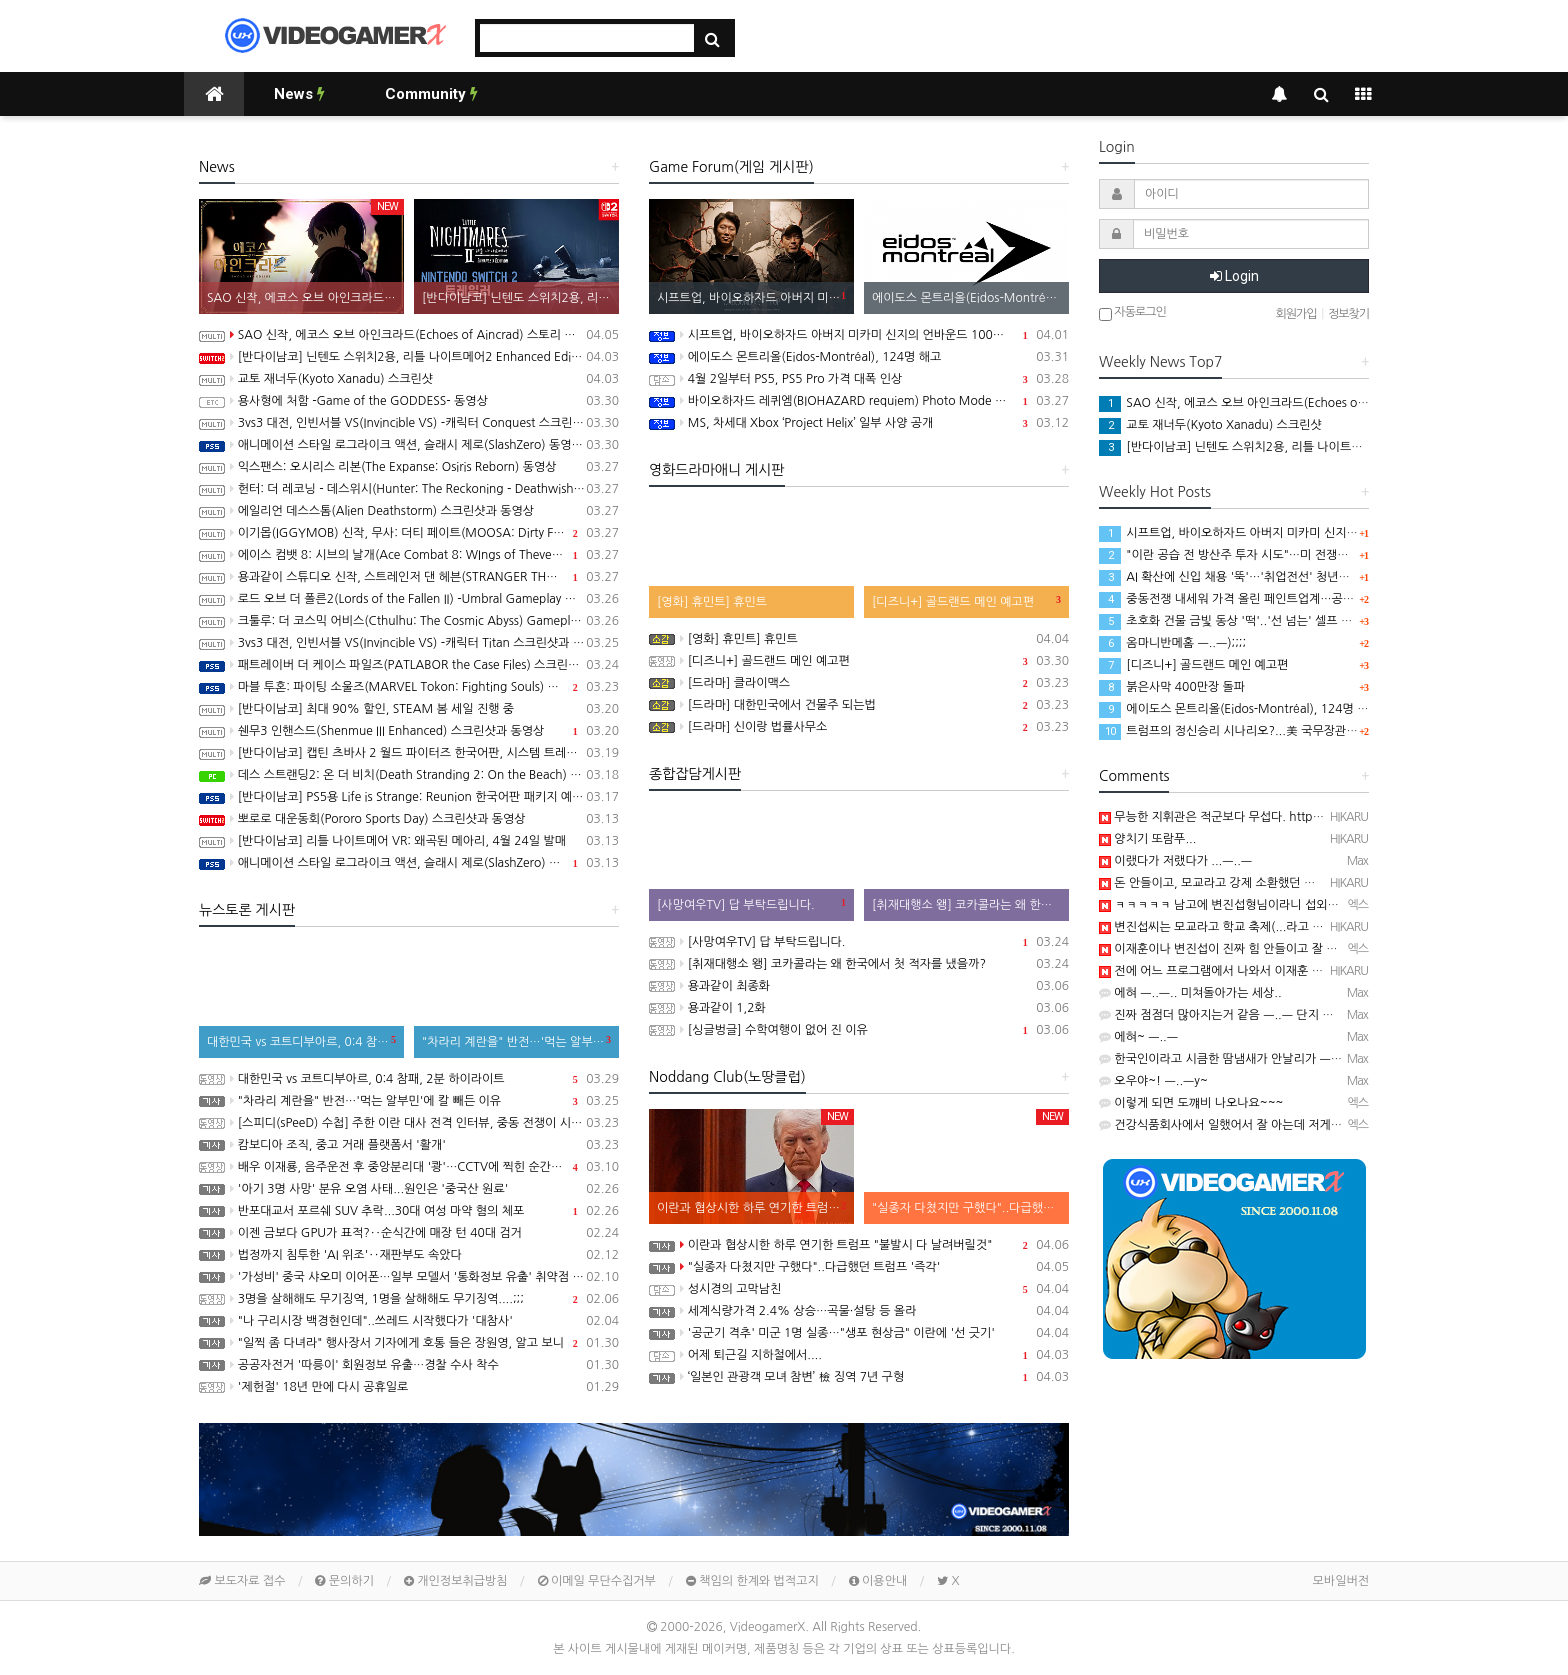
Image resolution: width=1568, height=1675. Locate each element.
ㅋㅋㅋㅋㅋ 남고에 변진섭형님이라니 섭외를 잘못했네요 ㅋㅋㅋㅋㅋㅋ (1284, 905)
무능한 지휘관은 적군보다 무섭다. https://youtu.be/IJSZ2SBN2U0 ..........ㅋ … (1311, 817)
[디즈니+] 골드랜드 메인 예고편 (859, 661)
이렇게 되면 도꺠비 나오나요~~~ (1191, 1103)
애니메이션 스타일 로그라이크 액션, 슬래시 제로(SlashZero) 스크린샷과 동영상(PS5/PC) (409, 863)
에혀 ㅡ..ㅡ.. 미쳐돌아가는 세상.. (1190, 993)
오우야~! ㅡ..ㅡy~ (1153, 1081)
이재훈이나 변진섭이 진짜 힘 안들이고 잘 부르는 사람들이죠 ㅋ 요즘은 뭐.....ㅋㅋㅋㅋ (1324, 949)
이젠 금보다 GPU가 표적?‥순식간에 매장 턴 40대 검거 (409, 1233)
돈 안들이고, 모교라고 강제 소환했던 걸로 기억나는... (1242, 883)
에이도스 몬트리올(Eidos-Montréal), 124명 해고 (859, 357)
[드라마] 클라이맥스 (859, 683)
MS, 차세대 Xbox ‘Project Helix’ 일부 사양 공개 (859, 423)
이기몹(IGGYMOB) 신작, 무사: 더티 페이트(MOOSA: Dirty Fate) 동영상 (409, 533)
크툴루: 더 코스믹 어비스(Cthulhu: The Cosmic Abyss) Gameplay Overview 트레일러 (409, 621)
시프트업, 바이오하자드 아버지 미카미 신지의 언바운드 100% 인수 (859, 335)
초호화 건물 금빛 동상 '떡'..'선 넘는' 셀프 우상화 (1237, 621)
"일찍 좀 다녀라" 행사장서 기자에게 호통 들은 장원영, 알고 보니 (409, 1343)
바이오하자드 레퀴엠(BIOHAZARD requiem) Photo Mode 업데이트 (859, 401)
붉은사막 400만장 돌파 (1172, 687)
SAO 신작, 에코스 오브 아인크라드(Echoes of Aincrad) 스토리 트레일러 (409, 335)
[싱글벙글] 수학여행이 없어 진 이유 (859, 1030)
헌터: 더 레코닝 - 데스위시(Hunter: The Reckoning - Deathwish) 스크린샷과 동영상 (409, 489)
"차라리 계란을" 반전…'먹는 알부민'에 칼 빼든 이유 (409, 1101)
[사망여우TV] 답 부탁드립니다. (859, 942)
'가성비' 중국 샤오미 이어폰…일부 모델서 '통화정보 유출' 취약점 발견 (409, 1277)
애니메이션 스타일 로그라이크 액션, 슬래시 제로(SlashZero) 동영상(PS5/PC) (409, 445)
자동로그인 (1132, 313)
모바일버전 (1341, 1581)
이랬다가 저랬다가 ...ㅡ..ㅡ (1175, 861)
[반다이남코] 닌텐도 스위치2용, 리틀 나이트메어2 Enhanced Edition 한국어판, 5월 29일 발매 (409, 357)
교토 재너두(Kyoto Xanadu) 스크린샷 (409, 379)
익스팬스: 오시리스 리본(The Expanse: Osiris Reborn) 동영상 (409, 467)
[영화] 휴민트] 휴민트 (859, 639)
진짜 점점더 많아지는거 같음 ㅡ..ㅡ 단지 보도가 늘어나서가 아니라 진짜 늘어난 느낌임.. (1330, 1015)
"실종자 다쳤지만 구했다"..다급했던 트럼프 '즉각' (859, 1267)
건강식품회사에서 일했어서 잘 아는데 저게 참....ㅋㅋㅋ (1246, 1125)
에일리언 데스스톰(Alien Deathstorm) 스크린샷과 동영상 (409, 511)
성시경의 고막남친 (859, 1289)
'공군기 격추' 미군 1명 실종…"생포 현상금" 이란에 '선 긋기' (859, 1333)
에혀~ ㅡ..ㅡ (1138, 1037)
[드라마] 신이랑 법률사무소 (859, 727)
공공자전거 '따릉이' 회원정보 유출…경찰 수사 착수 (409, 1365)
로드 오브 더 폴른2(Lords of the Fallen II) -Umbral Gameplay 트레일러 (409, 599)
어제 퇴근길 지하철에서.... (859, 1355)
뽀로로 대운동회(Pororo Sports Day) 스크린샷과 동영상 (409, 819)
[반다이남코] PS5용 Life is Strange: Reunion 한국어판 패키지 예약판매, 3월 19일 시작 (409, 797)
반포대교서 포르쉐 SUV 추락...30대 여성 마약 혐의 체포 (409, 1211)
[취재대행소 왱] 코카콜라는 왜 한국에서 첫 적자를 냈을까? (859, 964)
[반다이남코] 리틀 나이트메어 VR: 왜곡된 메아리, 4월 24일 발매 (409, 841)
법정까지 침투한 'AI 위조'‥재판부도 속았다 (409, 1255)
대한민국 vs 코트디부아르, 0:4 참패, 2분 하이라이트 (409, 1079)
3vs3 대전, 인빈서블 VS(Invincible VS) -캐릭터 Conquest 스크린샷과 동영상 (409, 423)
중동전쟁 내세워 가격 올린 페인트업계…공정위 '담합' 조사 (1262, 599)
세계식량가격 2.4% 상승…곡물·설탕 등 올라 (859, 1311)
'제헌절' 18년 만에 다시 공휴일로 (409, 1387)
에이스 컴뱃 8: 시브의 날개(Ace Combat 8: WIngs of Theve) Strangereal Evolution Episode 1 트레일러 (409, 555)
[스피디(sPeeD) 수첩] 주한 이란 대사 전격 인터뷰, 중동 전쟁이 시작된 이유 (409, 1123)
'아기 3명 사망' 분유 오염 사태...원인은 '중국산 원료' (409, 1189)
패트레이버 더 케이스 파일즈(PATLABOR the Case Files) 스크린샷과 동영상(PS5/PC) (409, 665)
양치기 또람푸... (1147, 839)
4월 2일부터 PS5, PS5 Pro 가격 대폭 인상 (859, 379)
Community (431, 94)
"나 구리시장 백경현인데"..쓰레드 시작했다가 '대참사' (409, 1321)
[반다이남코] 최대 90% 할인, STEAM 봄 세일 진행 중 (409, 709)
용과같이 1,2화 (859, 1008)
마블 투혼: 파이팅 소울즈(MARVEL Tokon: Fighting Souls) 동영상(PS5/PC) (409, 687)
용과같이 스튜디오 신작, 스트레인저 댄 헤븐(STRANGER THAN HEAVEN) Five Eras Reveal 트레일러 (409, 577)
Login (1234, 276)
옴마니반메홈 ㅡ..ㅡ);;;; (1172, 643)
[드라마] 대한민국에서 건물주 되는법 (859, 705)
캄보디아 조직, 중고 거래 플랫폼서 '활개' (409, 1145)
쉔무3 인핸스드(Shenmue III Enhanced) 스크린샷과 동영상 (409, 731)
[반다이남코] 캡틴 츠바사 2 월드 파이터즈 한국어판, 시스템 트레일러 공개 (409, 753)
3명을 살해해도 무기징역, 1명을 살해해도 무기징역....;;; (409, 1299)
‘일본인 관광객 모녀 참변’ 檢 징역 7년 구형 (859, 1377)
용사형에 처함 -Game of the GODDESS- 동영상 (409, 401)
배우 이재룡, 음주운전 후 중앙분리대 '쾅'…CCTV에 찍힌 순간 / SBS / (409, 1167)
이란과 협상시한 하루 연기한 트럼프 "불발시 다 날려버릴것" (859, 1245)
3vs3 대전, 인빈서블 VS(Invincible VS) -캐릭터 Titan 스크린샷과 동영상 (409, 643)
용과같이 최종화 (859, 986)
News (299, 94)
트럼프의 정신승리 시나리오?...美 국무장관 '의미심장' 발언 (1263, 731)
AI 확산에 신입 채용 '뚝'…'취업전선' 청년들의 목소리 (1248, 577)
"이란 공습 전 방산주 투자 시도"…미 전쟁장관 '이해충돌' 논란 (1270, 555)
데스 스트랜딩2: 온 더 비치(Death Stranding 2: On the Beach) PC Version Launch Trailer (409, 775)
